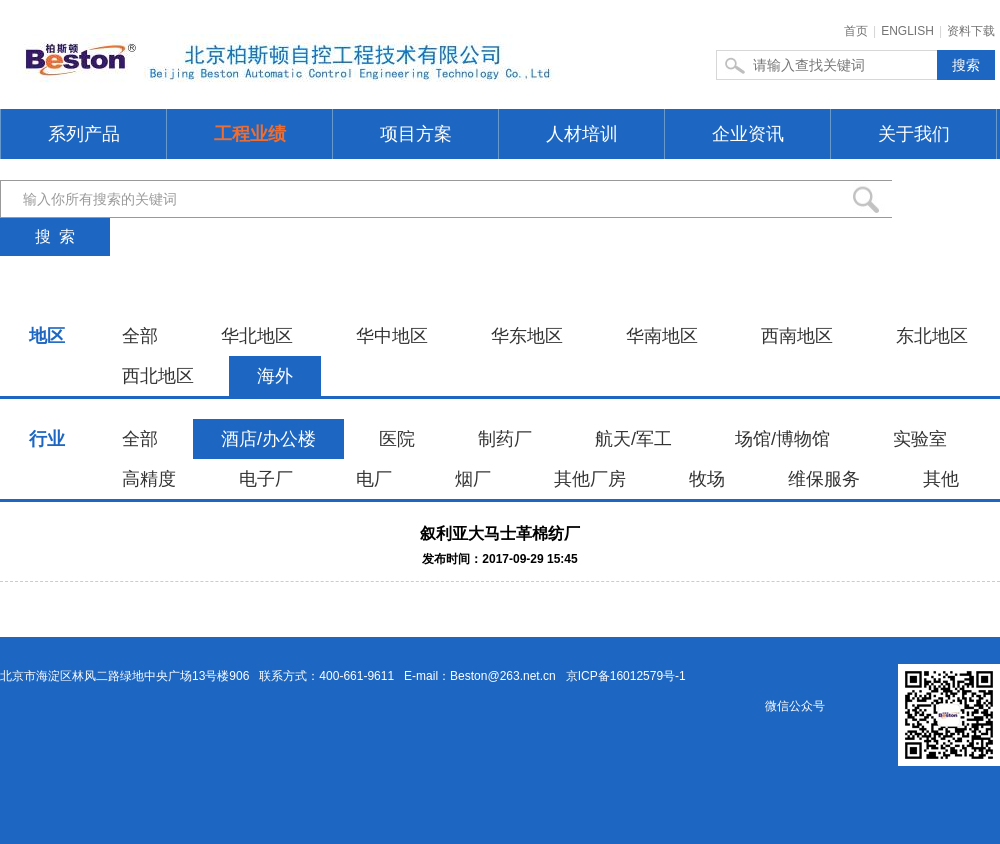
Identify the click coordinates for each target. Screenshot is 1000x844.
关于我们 (914, 134)
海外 (275, 376)
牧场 (707, 479)
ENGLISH (907, 31)
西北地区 (158, 376)
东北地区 (932, 336)
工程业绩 (250, 134)
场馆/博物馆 (782, 439)
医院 (397, 439)
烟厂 (473, 479)
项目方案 (416, 134)
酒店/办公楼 (268, 439)
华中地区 (392, 336)
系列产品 (84, 134)
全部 (140, 336)
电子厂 (266, 479)
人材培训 (582, 134)
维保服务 (824, 479)
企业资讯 (748, 134)
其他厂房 (590, 479)
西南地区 (797, 336)
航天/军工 (633, 439)
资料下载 (971, 31)
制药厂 (505, 439)
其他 (941, 479)
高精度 (149, 479)
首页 (856, 31)
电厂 (374, 479)
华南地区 (662, 336)
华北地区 (257, 336)
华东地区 (527, 336)
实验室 (920, 439)
